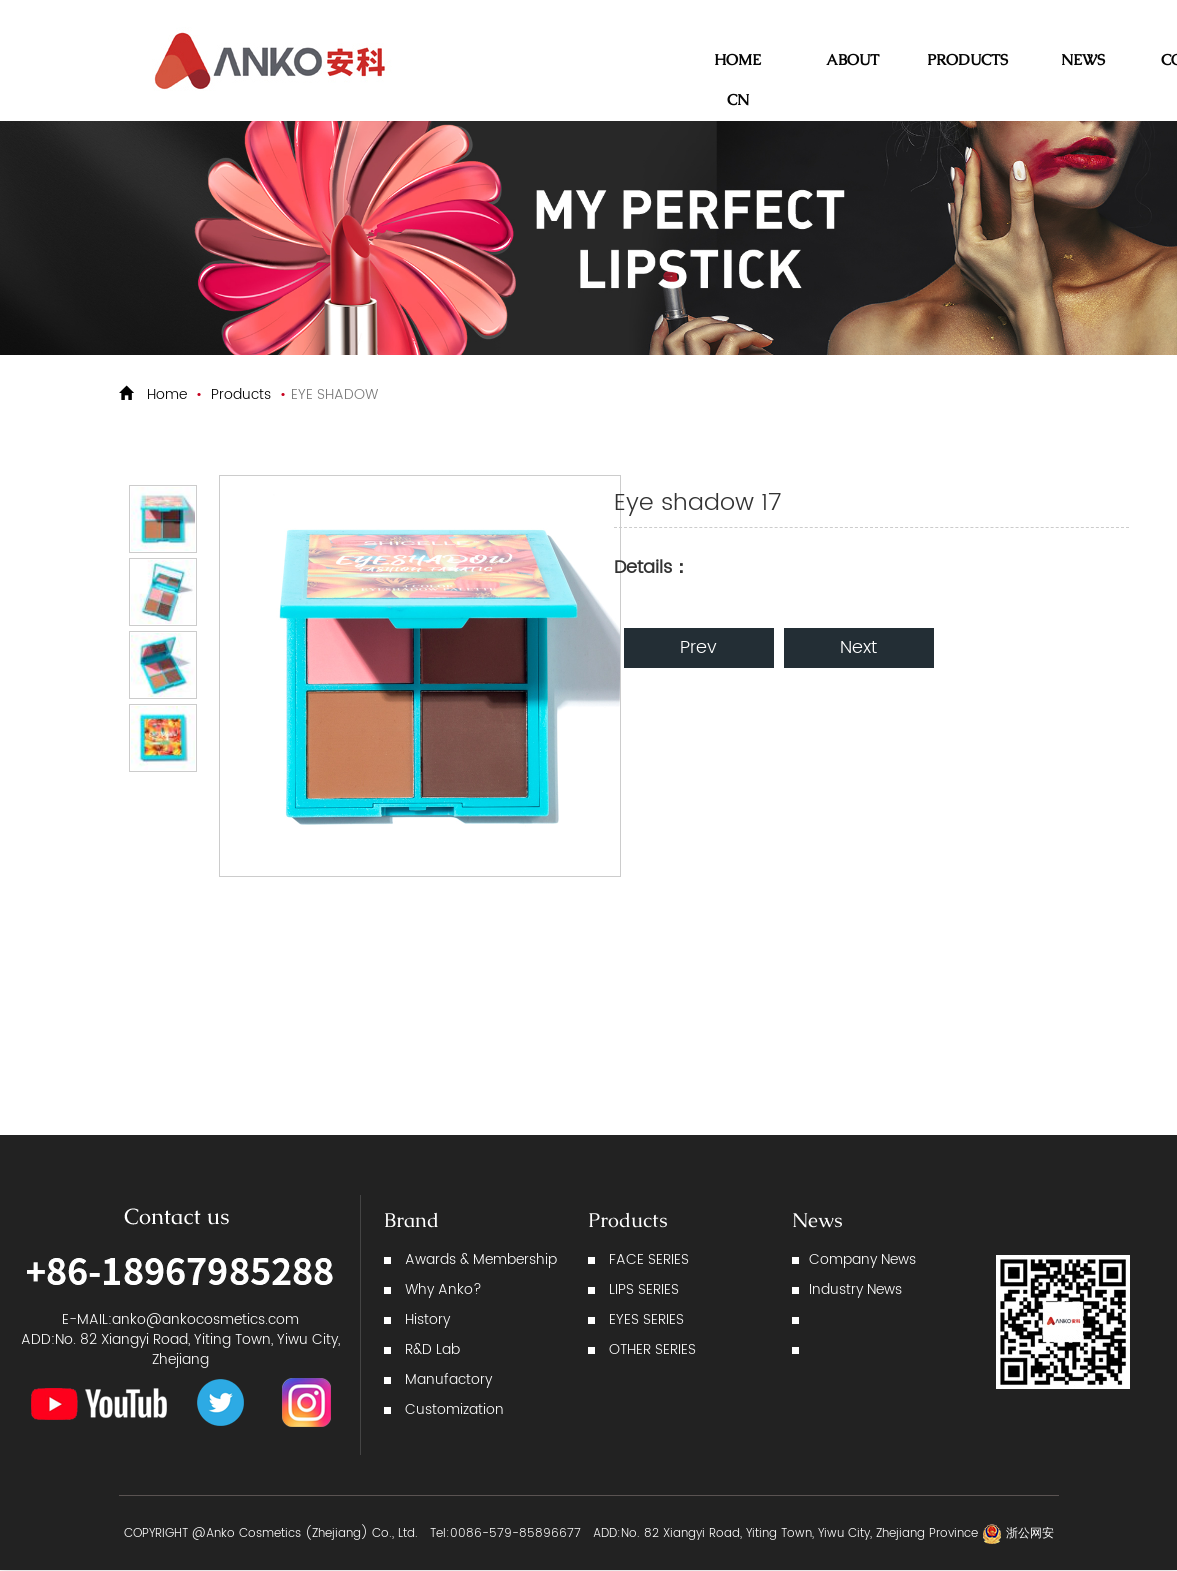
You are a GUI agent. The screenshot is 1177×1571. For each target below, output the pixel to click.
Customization (454, 1409)
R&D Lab (432, 1349)
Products (241, 394)
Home (167, 394)
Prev (698, 647)
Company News (862, 1259)
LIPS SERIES (644, 1289)
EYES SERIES (646, 1319)
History (427, 1319)
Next (858, 647)
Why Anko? (443, 1289)
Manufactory (448, 1379)
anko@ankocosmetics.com (205, 1319)
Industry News (855, 1289)
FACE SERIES (649, 1259)
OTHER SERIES (652, 1349)
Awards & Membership (481, 1259)
